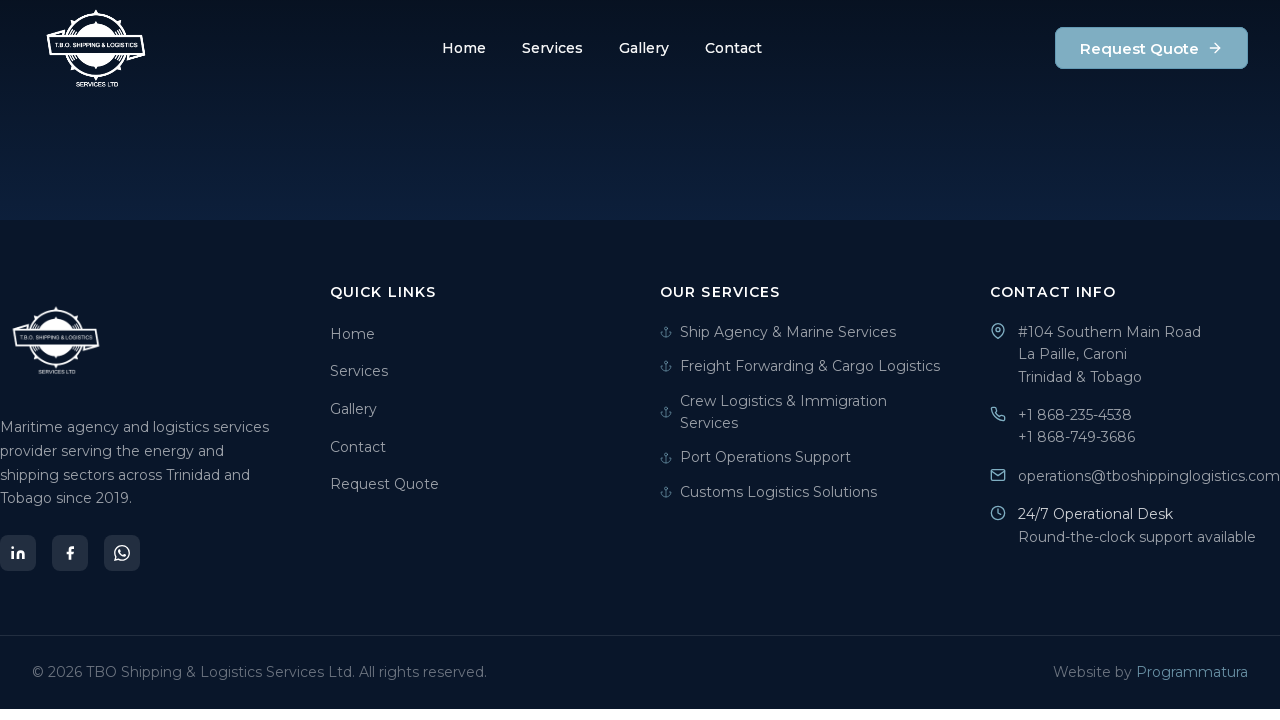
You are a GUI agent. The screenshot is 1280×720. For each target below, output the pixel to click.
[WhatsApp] (122, 553)
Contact (733, 48)
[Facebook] (70, 553)
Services (552, 48)
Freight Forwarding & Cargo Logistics (800, 366)
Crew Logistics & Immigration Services (773, 412)
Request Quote (1151, 48)
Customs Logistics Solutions (768, 492)
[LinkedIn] (18, 553)
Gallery (644, 48)
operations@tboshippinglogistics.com (1149, 476)
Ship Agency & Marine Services (778, 332)
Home (464, 48)
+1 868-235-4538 (1075, 415)
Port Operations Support (755, 457)
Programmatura (1192, 672)
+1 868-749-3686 (1076, 437)
